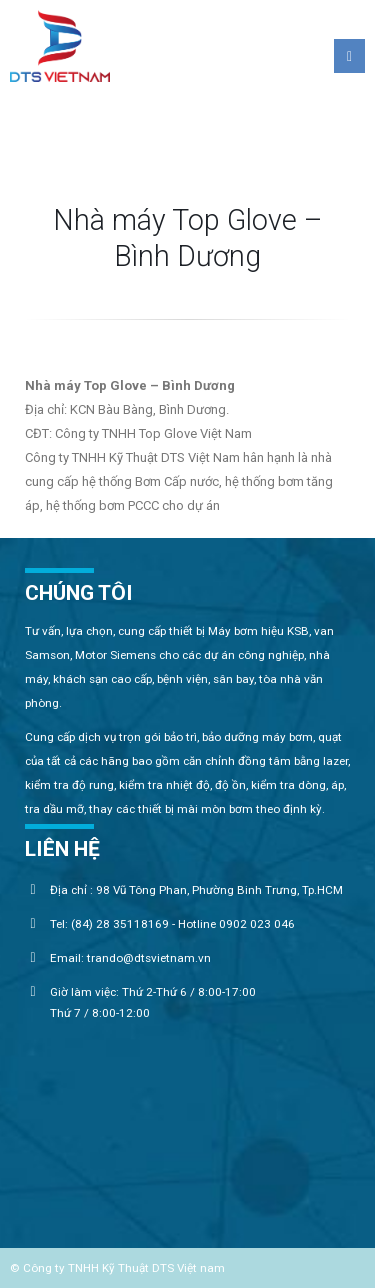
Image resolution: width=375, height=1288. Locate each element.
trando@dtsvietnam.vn (149, 958)
